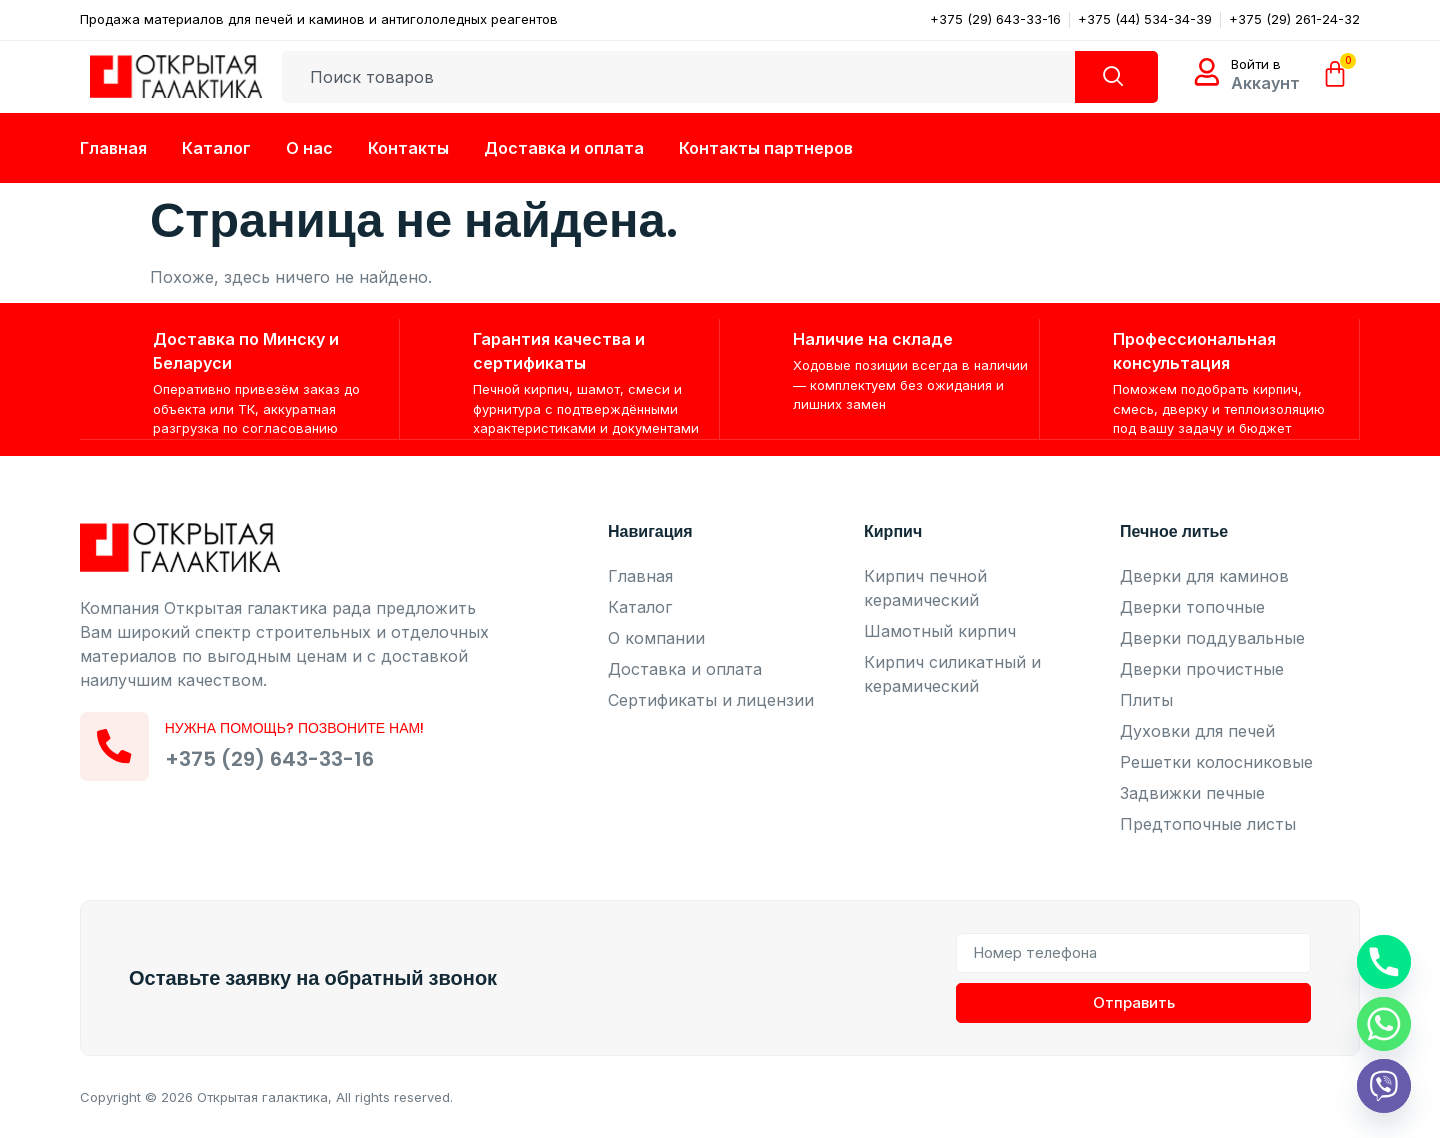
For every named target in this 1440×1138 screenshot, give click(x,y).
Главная (113, 148)
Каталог (216, 148)
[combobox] (677, 77)
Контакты (408, 148)
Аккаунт (1265, 83)
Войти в (1256, 64)
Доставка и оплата (564, 148)
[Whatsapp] (1384, 1024)
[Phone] (1384, 962)
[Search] (1115, 77)
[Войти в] (1207, 72)
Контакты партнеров (766, 148)
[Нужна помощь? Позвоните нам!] (115, 746)
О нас (309, 148)
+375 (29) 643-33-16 (270, 759)
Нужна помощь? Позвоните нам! (296, 728)
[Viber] (1384, 1086)
